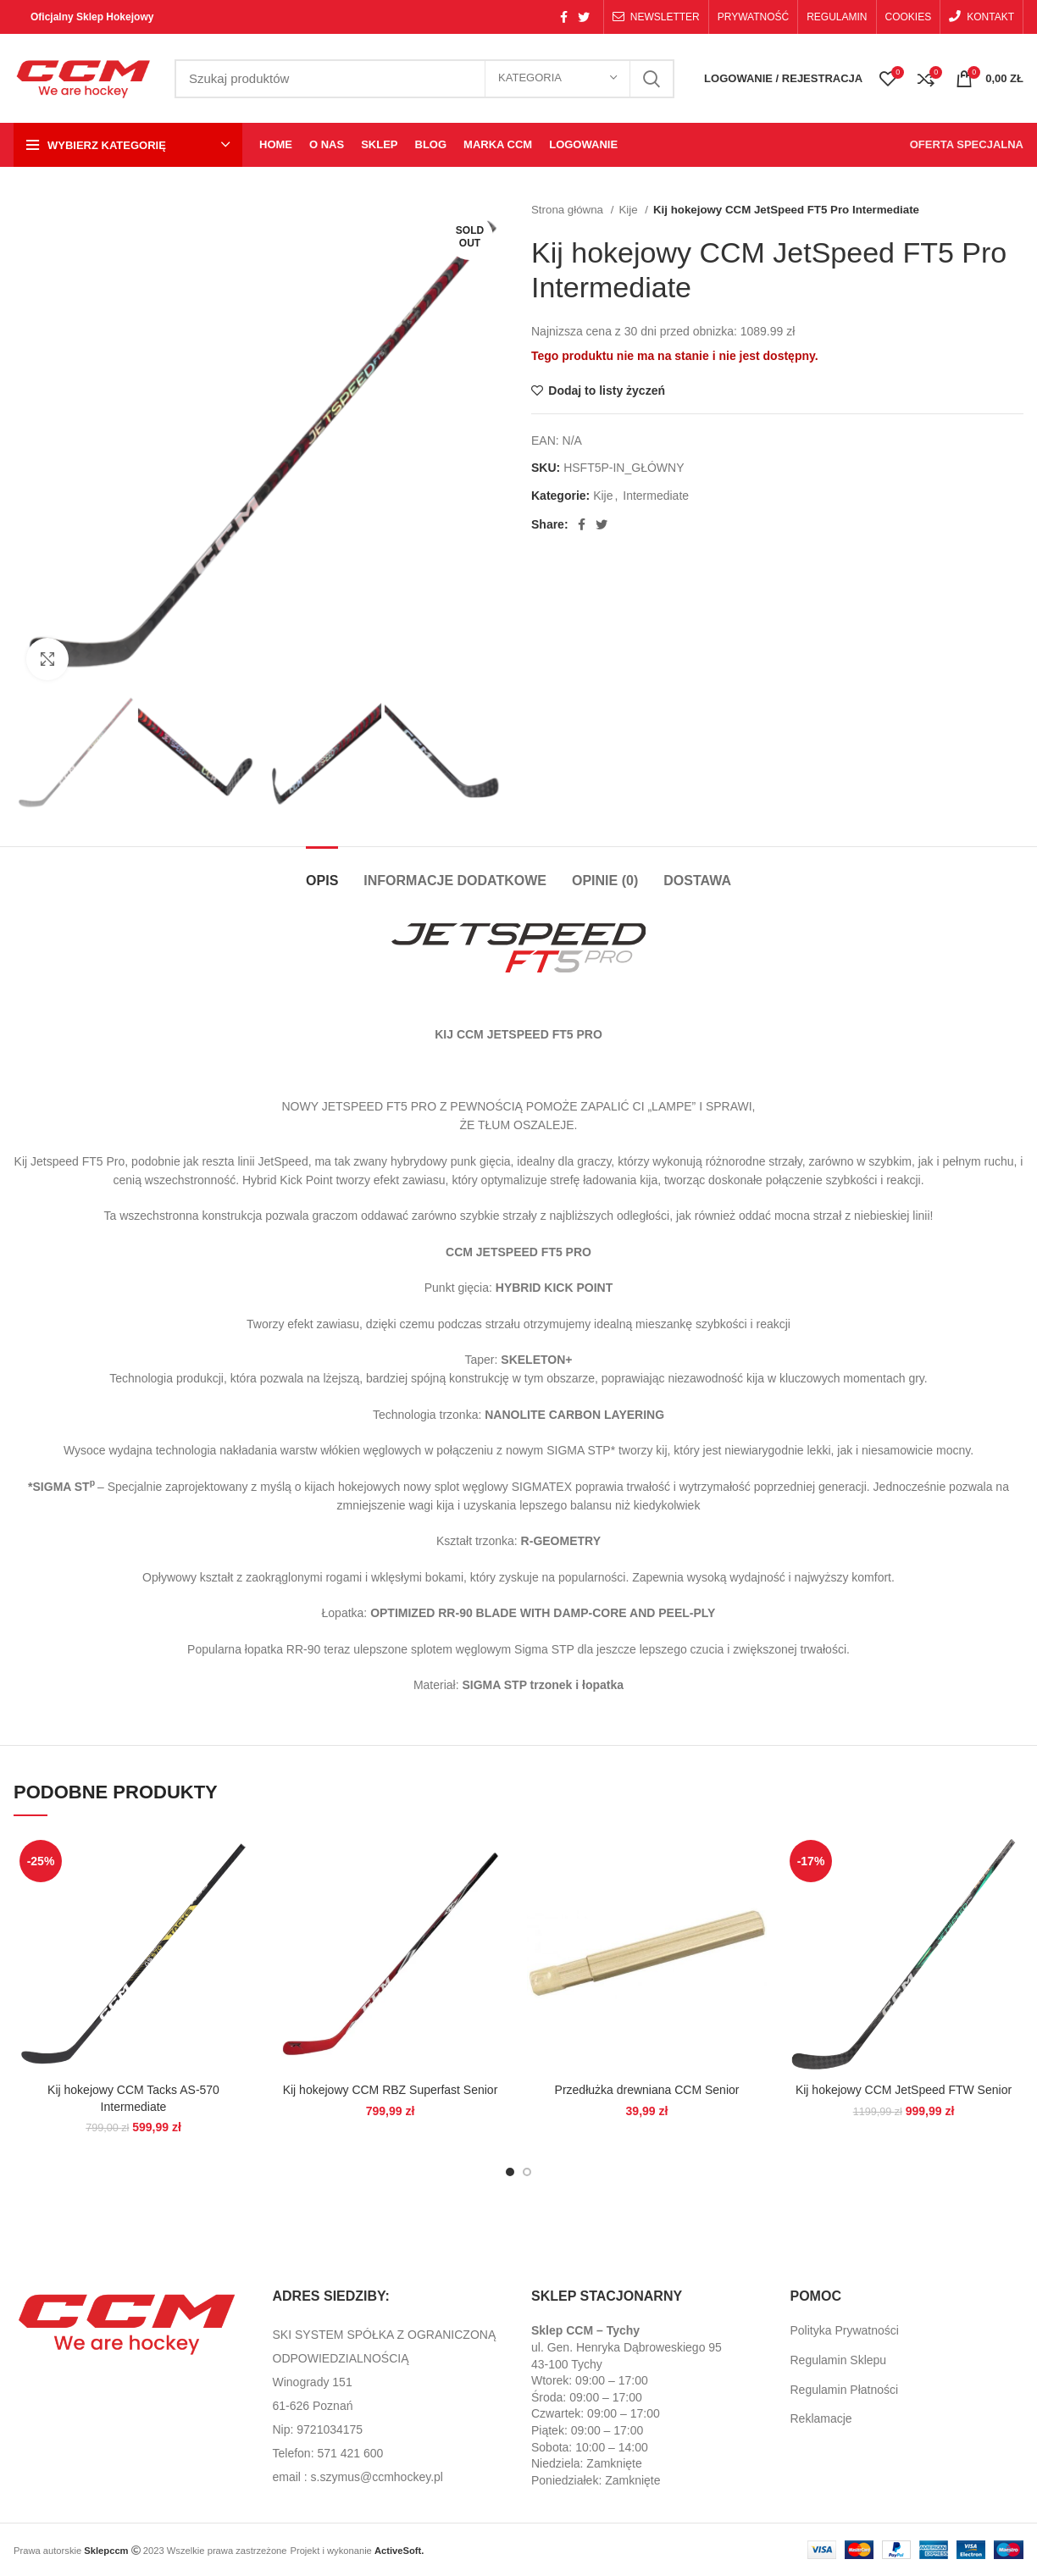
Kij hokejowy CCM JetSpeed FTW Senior (904, 2090)
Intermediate (656, 495)
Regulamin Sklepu (838, 2360)
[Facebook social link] (564, 17)
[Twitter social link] (584, 17)
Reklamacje (821, 2418)
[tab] (322, 872)
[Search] (424, 78)
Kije (629, 209)
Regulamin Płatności (844, 2389)
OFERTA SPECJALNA (966, 144)
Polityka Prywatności (844, 2330)
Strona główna (569, 209)
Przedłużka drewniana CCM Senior (647, 2090)
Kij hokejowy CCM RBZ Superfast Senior (390, 2090)
